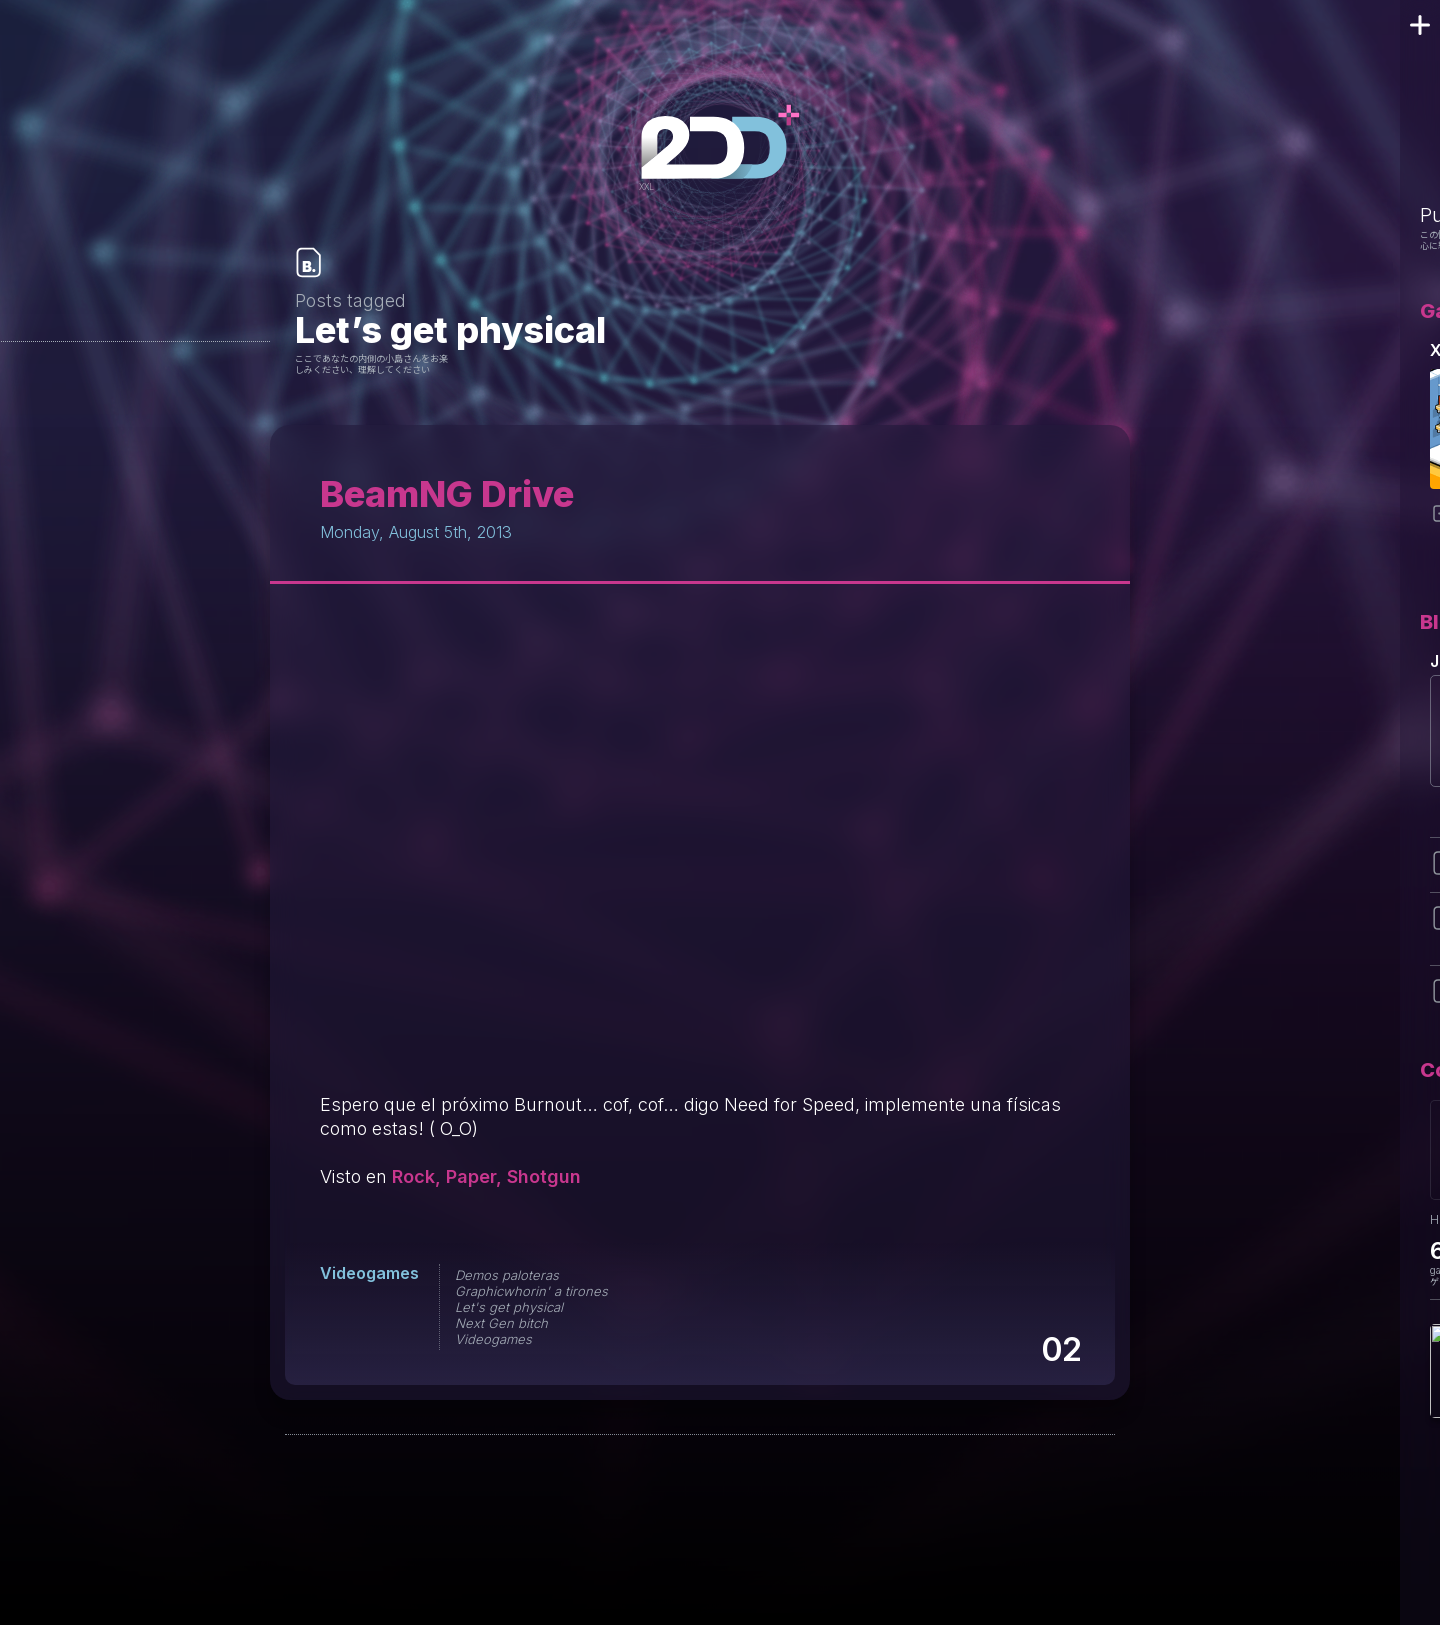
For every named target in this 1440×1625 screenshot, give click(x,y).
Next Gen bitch (501, 1323)
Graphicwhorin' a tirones (531, 1291)
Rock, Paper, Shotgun (486, 1176)
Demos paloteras (507, 1275)
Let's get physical (509, 1307)
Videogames (369, 1273)
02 (1060, 1349)
